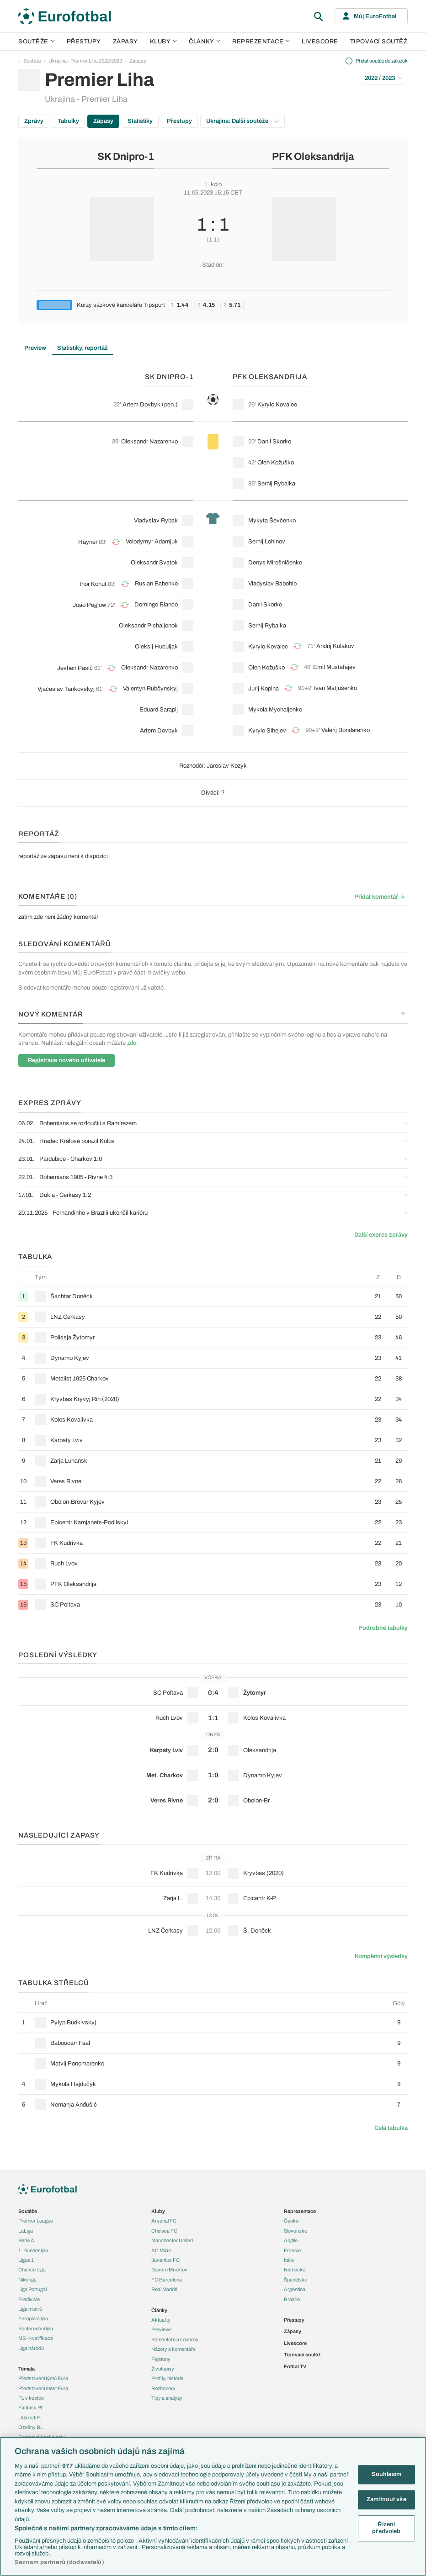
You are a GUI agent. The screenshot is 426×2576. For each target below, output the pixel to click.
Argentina (294, 2289)
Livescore (320, 41)
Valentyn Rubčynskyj (150, 688)
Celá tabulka (391, 2128)
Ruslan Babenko (156, 583)
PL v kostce (31, 2398)
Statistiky (140, 121)
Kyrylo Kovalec (277, 404)
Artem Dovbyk (141, 404)
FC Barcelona (166, 2279)
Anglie (291, 2240)
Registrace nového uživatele (66, 1060)
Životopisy (162, 2368)
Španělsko (295, 2279)
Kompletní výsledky (381, 1956)
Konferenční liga (35, 2328)
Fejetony (160, 2359)
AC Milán (161, 2250)
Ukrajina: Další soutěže (242, 121)
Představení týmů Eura (43, 2378)
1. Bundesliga (33, 2250)
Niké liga (27, 2279)
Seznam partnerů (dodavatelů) (59, 2562)
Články (159, 2310)
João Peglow (89, 605)
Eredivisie (29, 2299)
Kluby (163, 41)
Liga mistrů (30, 2309)
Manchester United (172, 2240)
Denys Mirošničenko (275, 562)
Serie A (26, 2240)
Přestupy (84, 41)
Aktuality (160, 2320)
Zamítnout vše (386, 2499)
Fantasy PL (30, 2407)
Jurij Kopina (263, 688)
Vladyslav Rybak (156, 520)
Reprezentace (261, 41)
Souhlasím (386, 2474)
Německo (294, 2269)
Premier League (35, 2220)
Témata (26, 2368)
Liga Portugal (32, 2289)
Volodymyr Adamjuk (152, 541)
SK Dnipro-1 (125, 156)
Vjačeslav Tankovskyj (66, 689)
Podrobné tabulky (383, 1628)
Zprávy (33, 121)
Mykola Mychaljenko (275, 709)
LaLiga (25, 2231)
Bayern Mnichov (169, 2269)
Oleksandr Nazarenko (149, 441)
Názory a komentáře (173, 2349)
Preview (35, 348)
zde (131, 1043)
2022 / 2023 (384, 78)
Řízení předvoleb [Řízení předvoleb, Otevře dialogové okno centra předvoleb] (386, 2528)
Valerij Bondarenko (345, 730)
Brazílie (292, 2299)
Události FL (30, 2417)
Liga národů (31, 2348)
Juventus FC (165, 2260)
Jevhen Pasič (75, 668)
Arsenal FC (163, 2220)
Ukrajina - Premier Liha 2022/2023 (85, 60)
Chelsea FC (164, 2231)
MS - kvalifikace (35, 2338)
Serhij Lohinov (266, 541)
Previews (161, 2329)
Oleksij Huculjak (156, 646)
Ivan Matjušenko (335, 688)
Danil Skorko (274, 441)
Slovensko (295, 2231)
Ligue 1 (26, 2260)
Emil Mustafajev (334, 667)
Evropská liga (33, 2318)
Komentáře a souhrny (174, 2339)
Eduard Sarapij (158, 709)
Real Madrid (164, 2289)
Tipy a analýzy (166, 2398)
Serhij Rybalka (276, 483)
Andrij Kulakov (335, 646)
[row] (213, 1296)
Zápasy (125, 41)
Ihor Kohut (93, 584)
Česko (291, 2220)
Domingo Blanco (156, 604)
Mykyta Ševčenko (272, 520)
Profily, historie (167, 2378)
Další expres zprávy (381, 1235)
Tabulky (68, 121)
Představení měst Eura (43, 2388)
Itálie (289, 2260)
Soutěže (36, 41)
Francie (292, 2250)
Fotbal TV (295, 2366)
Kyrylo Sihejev (267, 730)
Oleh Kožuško (275, 462)
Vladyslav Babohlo (272, 583)
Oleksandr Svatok (154, 562)
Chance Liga (32, 2269)
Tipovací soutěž (379, 41)
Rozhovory (163, 2388)
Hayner (87, 542)
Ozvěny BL (30, 2427)
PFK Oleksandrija (313, 156)
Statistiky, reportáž (82, 348)
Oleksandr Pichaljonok (148, 625)
